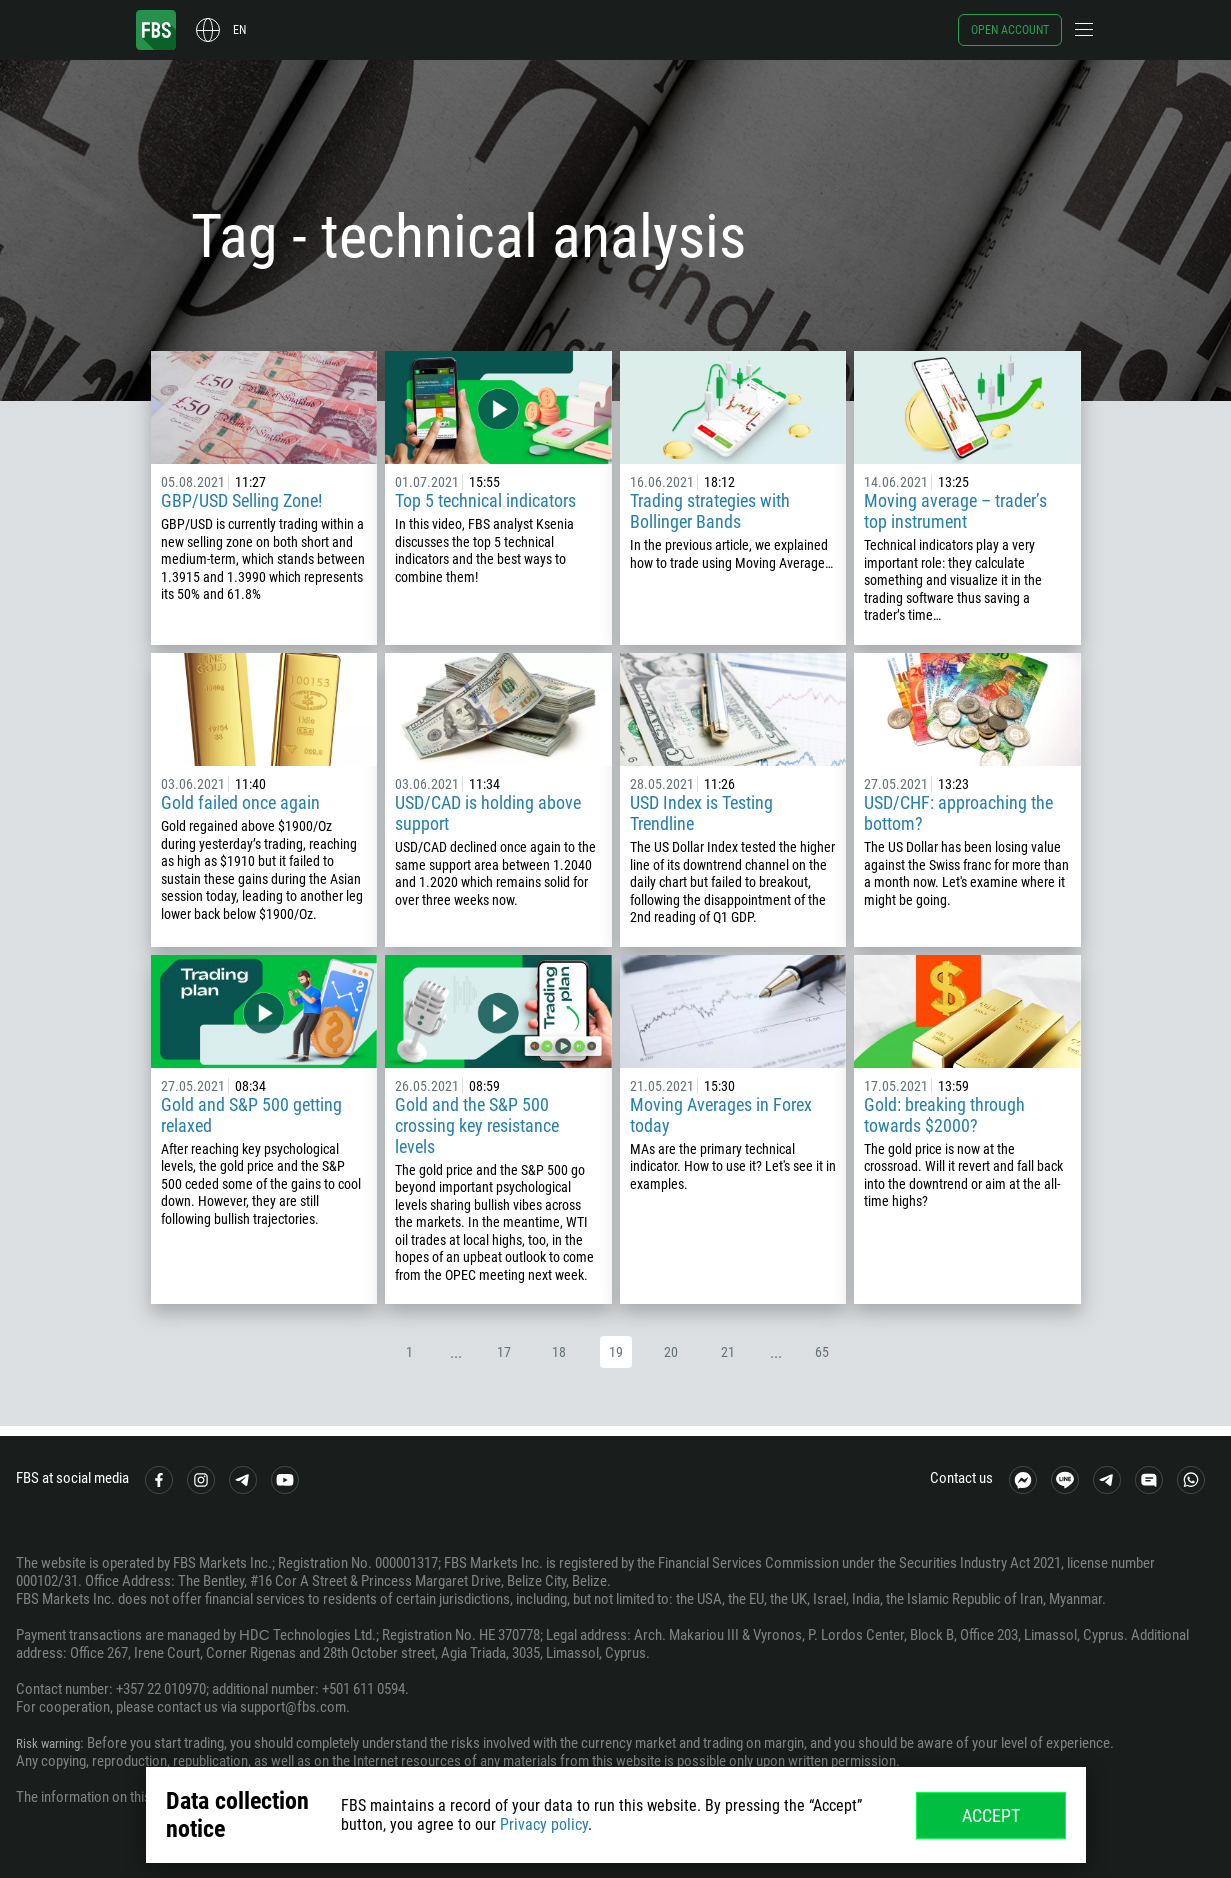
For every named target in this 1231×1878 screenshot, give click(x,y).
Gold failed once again (240, 802)
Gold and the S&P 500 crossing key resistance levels (477, 1125)
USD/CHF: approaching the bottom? (958, 813)
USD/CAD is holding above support (488, 813)
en (239, 30)
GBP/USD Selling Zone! (241, 500)
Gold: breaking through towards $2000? (944, 1115)
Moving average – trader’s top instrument (955, 511)
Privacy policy (544, 1824)
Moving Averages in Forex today (721, 1115)
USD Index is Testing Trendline (701, 813)
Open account (1010, 30)
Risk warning (53, 1743)
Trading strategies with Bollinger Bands (710, 511)
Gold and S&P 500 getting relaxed (251, 1115)
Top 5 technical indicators (485, 500)
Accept (991, 1815)
